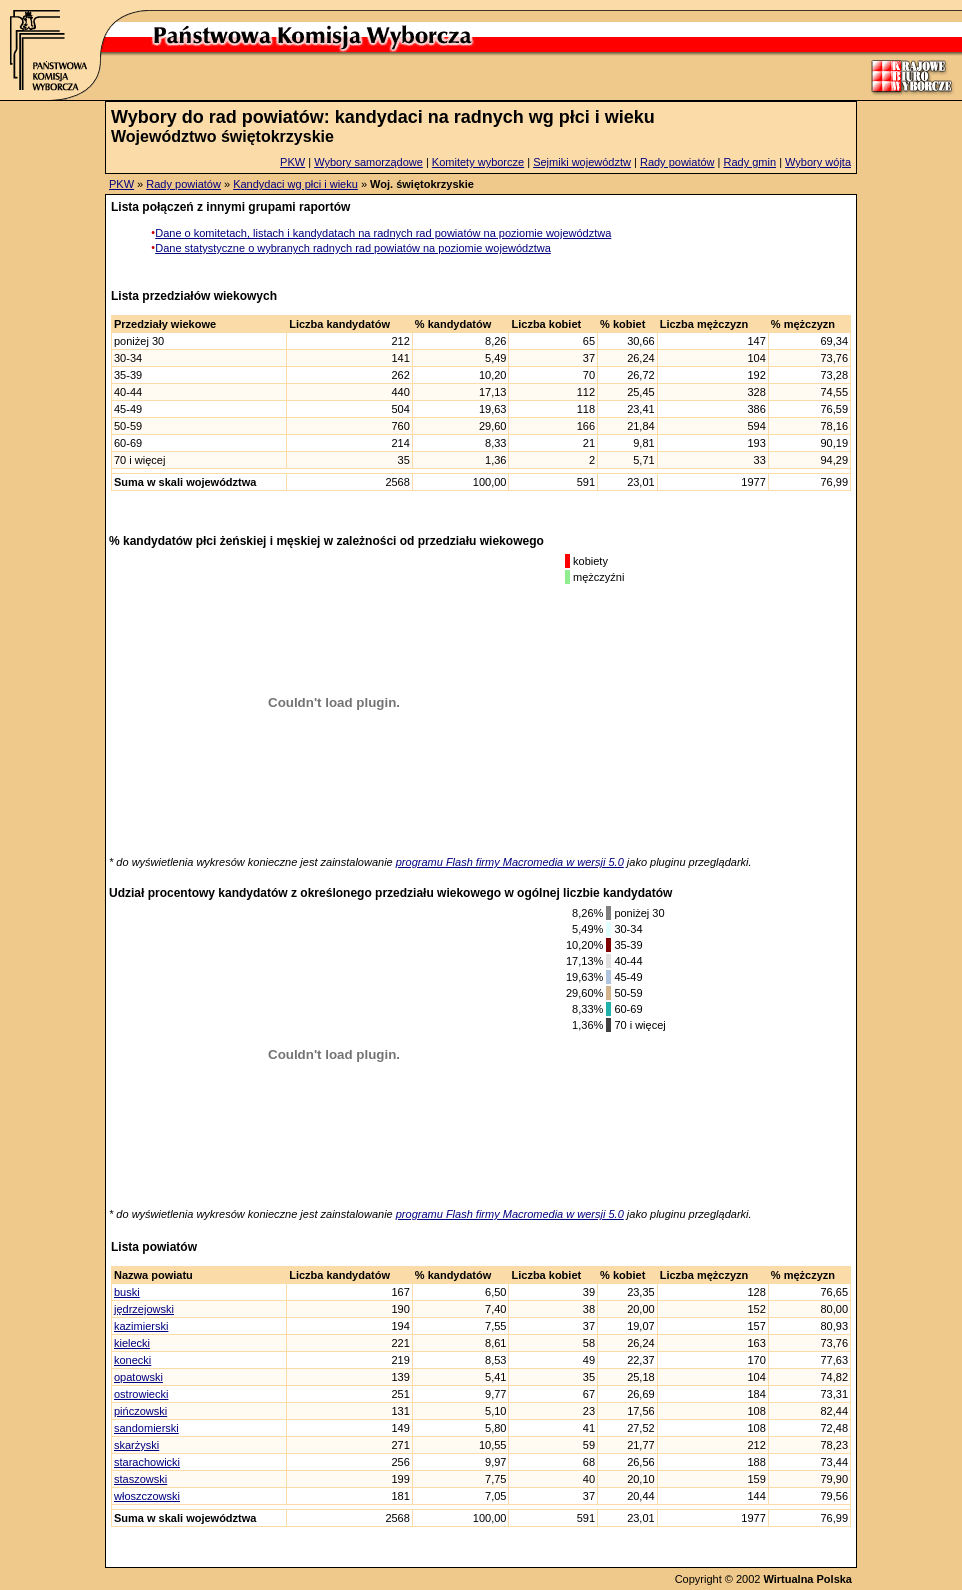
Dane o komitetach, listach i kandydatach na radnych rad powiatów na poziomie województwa (383, 233)
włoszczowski (147, 1496)
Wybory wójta (818, 162)
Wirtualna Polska (807, 1579)
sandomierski (146, 1428)
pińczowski (140, 1411)
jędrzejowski (144, 1309)
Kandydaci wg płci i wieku (295, 184)
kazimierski (141, 1326)
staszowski (140, 1479)
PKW (292, 162)
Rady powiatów (677, 162)
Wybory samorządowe (368, 162)
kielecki (132, 1343)
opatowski (138, 1377)
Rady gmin (750, 162)
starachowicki (147, 1462)
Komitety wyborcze (478, 162)
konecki (132, 1360)
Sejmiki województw (582, 162)
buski (127, 1292)
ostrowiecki (141, 1394)
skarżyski (136, 1445)
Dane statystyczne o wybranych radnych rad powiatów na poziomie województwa (353, 248)
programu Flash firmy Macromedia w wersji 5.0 (510, 862)
